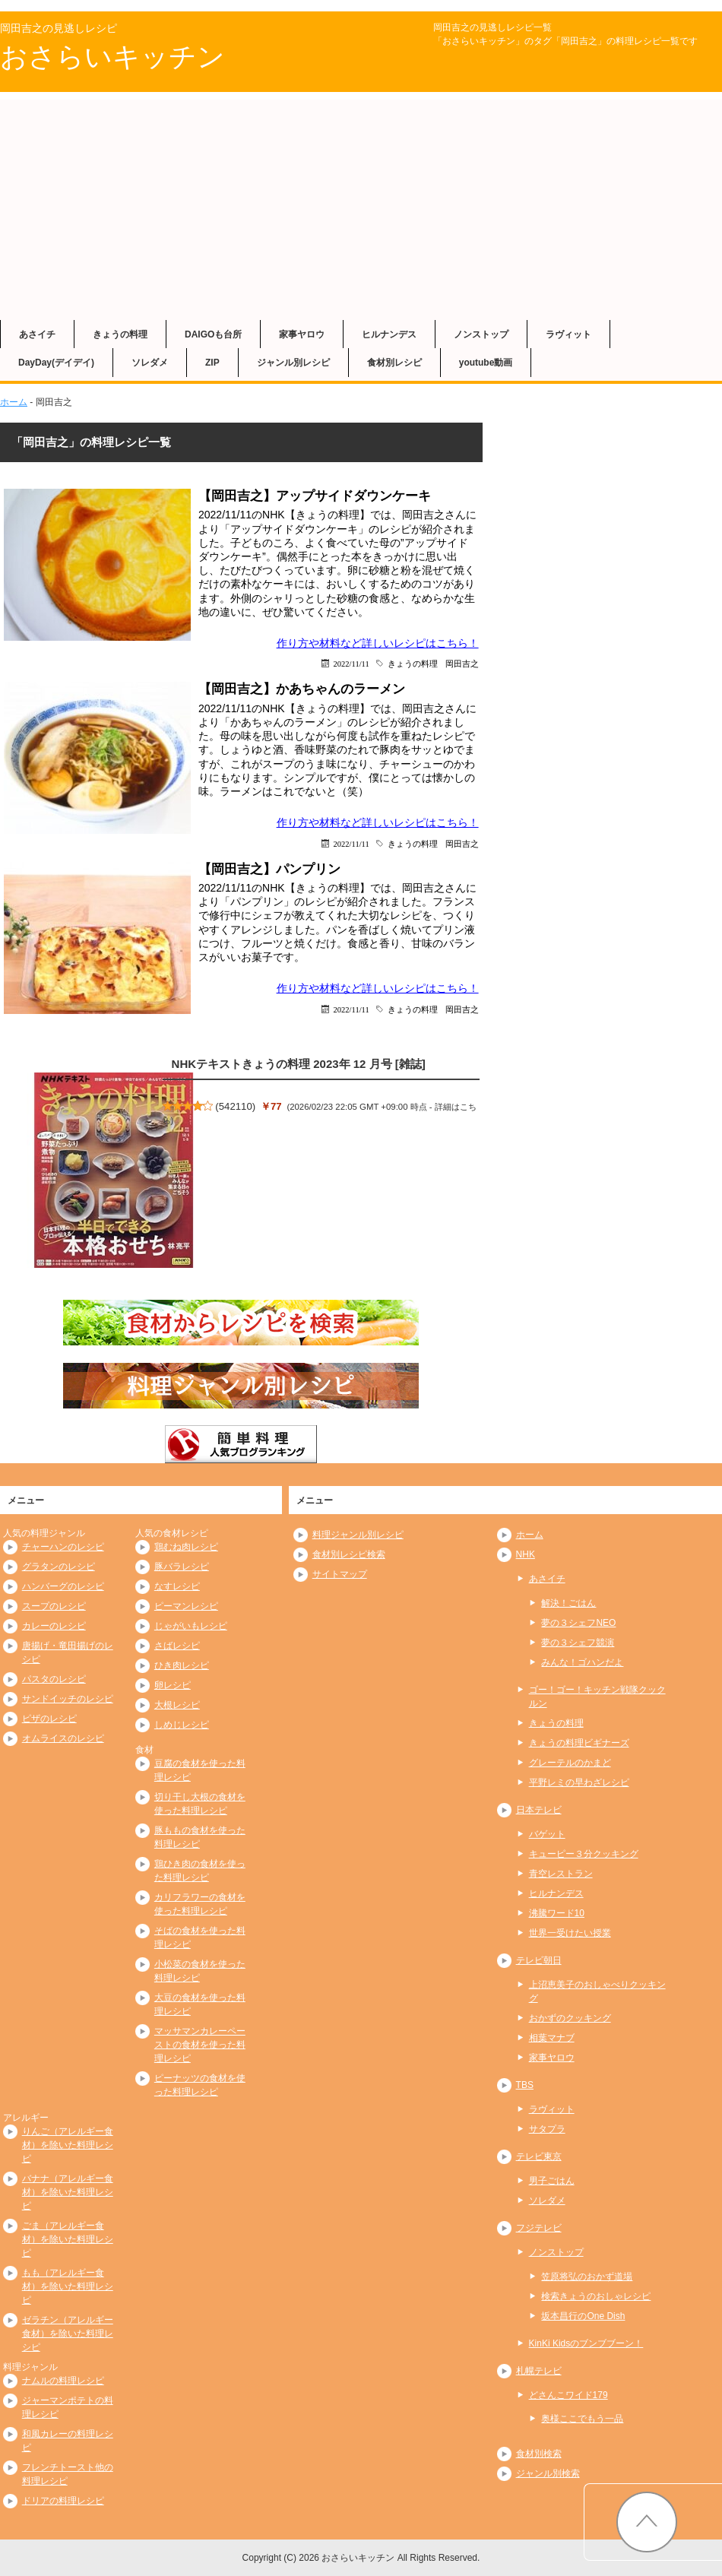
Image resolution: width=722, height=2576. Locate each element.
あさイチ (37, 334)
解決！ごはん (568, 1603)
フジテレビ (539, 2228)
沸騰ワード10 (556, 1913)
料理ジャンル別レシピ (358, 1534)
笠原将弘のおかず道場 (586, 2276)
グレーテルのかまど (570, 1762)
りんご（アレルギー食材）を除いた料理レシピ (67, 2145)
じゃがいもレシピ (190, 1626)
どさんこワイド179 (568, 2395)
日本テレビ (539, 1809)
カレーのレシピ (54, 1626)
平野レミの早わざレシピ (579, 1782)
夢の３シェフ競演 (577, 1642)
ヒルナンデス (389, 334)
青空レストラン (561, 1873)
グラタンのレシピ (58, 1566)
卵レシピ (172, 1685)
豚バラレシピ (181, 1566)
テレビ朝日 (539, 1960)
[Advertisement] (361, 206)
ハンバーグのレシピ (63, 1586)
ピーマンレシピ (186, 1606)
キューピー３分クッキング (583, 1854)
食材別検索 (539, 2453)
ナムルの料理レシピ (63, 2380)
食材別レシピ (394, 362)
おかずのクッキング (570, 2018)
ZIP (212, 362)
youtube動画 (486, 362)
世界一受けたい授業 (570, 1933)
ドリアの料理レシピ (63, 2500)
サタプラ (547, 2129)
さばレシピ (177, 1645)
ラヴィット (568, 334)
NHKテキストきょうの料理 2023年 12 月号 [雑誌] (299, 1063)
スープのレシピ (54, 1606)
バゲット (547, 1834)
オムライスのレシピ (63, 1738)
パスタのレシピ (54, 1679)
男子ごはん (552, 2180)
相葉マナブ (552, 2038)
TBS (525, 2085)
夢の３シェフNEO (578, 1623)
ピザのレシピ (49, 1718)
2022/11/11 (351, 663)
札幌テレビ (539, 2370)
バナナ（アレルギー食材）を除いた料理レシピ (67, 2192)
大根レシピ (177, 1705)
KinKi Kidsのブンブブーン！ (586, 2343)
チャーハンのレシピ (63, 1546)
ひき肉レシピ (181, 1665)
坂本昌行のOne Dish (583, 2316)
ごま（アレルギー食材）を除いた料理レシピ (67, 2239)
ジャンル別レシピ (293, 362)
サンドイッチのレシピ (67, 1699)
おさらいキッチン (112, 56)
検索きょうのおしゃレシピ (596, 2296)
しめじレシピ (181, 1724)
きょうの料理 (120, 334)
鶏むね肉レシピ (186, 1546)
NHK (525, 1554)
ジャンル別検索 (548, 2473)
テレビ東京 (539, 2156)
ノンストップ (481, 334)
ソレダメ (149, 362)
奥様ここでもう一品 (582, 2418)
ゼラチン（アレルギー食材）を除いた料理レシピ (67, 2334)
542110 (235, 1106)
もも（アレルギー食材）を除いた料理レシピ (67, 2286)
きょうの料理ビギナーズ (579, 1743)
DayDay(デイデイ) (56, 362)
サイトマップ (339, 1574)
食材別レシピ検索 (348, 1554)
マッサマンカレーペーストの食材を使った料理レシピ (199, 2045)
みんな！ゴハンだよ (582, 1662)
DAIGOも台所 (213, 334)
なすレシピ (177, 1586)
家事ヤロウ (302, 334)
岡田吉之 (462, 663)
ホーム (13, 402)
